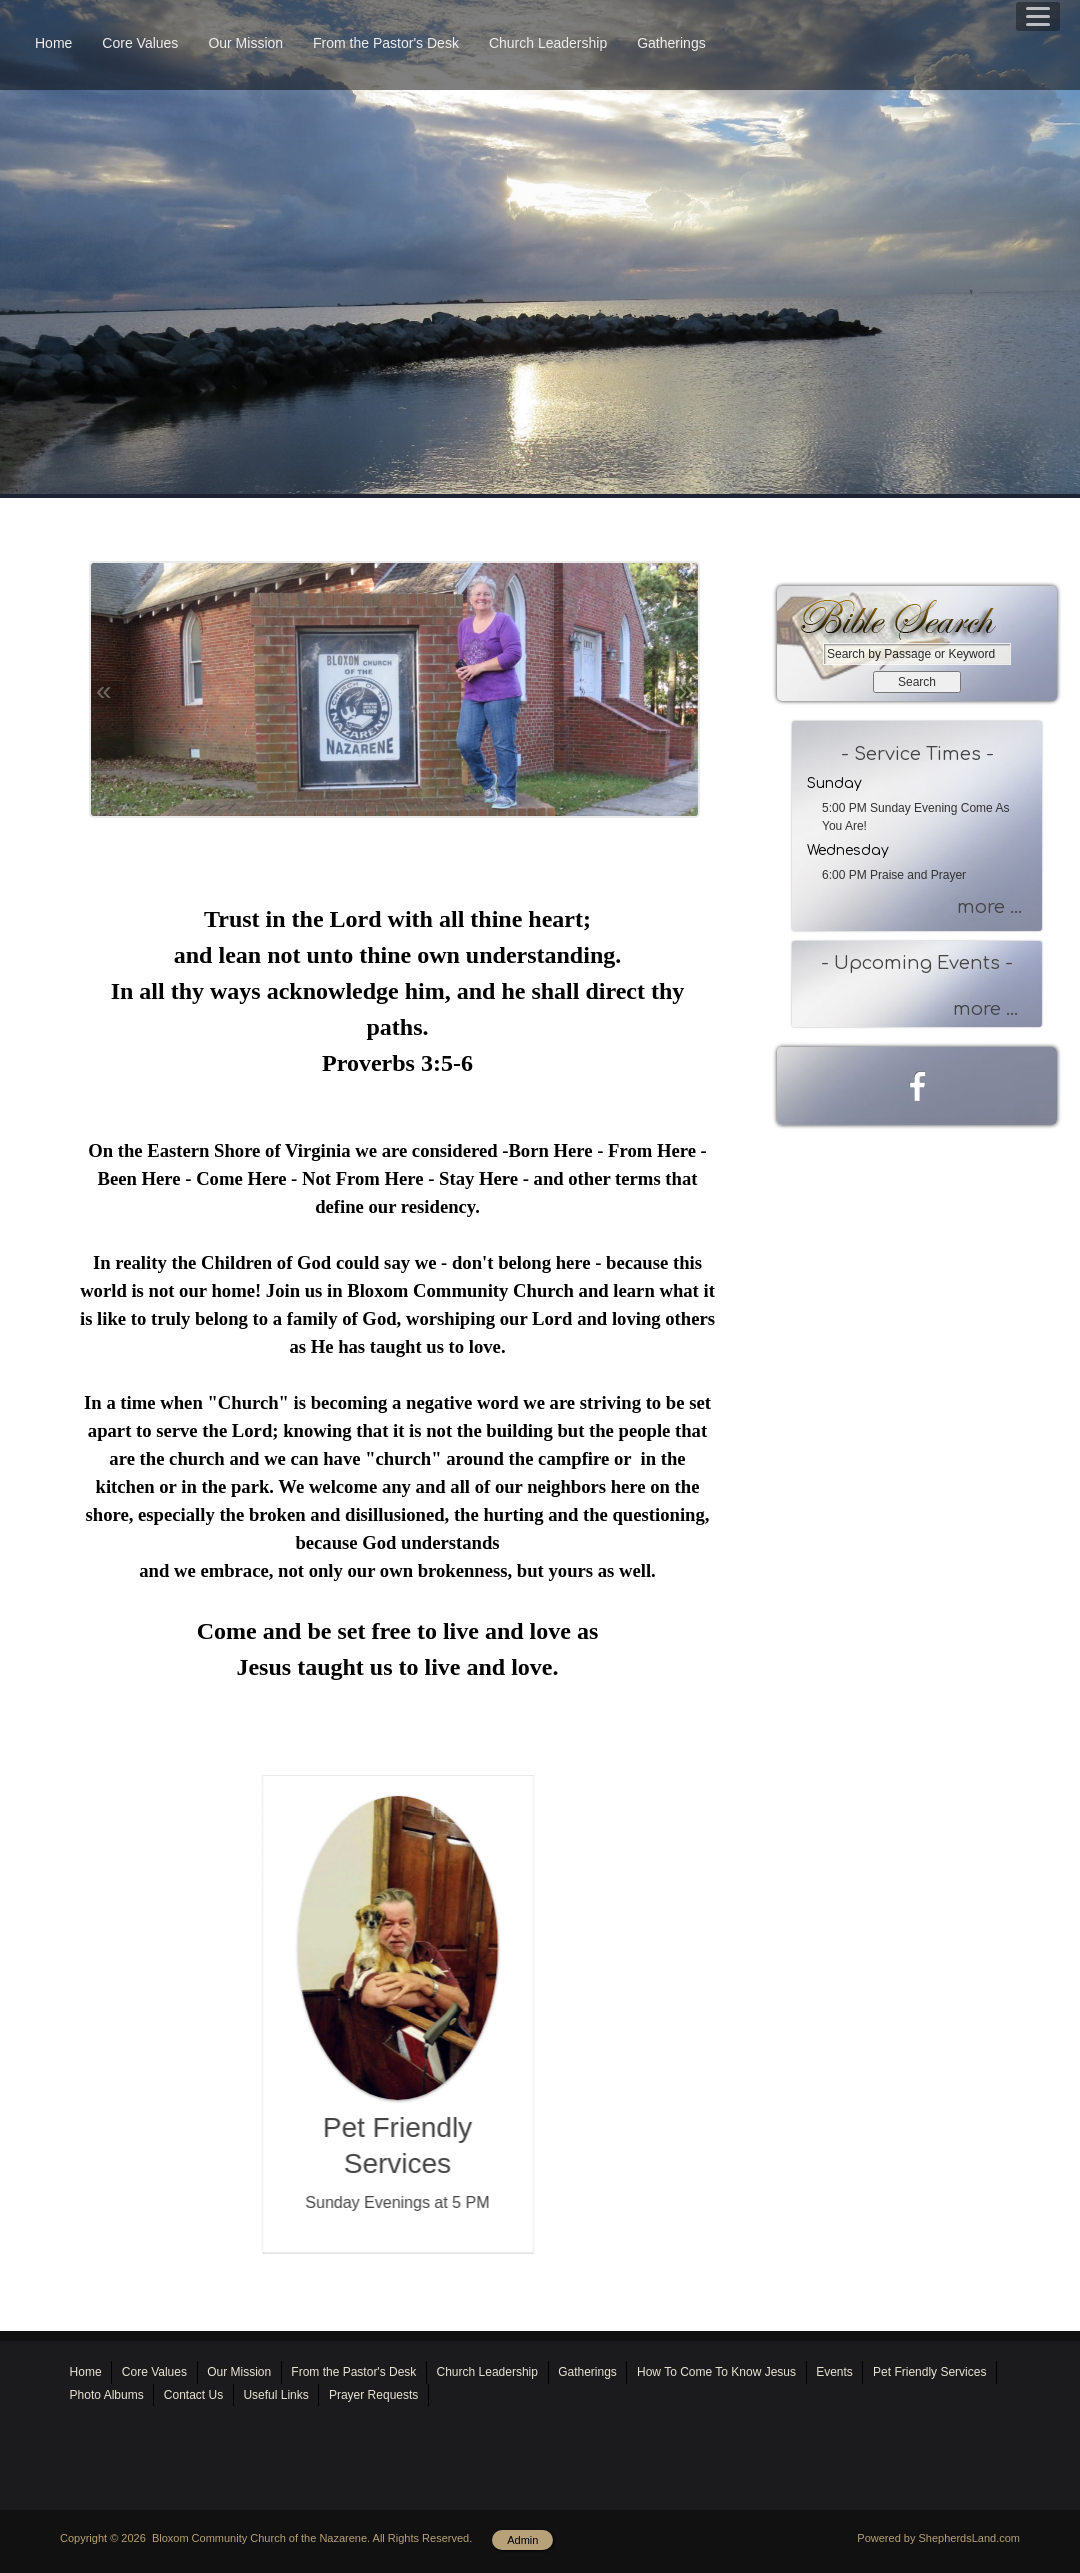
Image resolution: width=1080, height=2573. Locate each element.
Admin (522, 2540)
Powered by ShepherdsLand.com (938, 2538)
